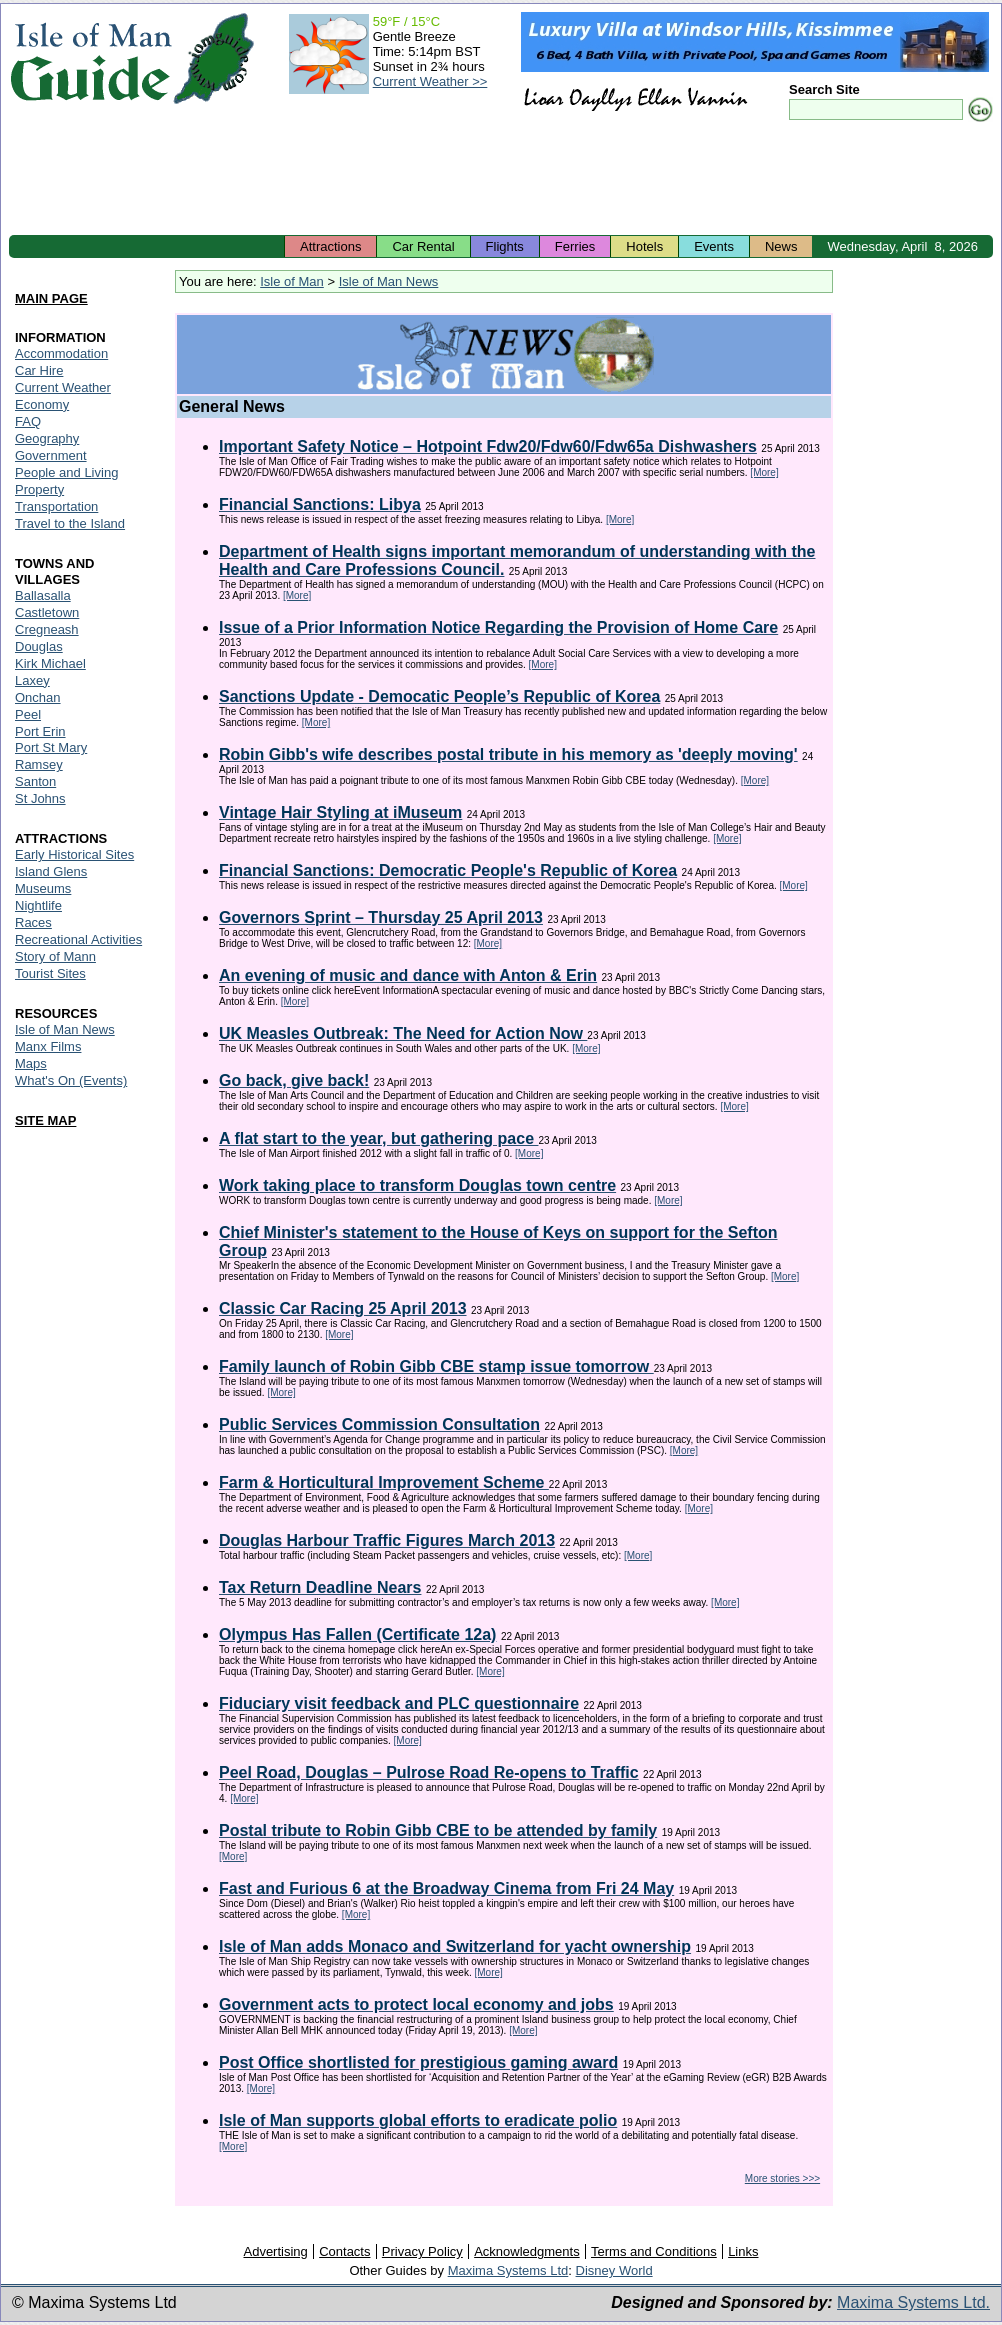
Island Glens (51, 871)
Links (743, 2251)
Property (39, 489)
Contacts (344, 2251)
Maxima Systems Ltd (508, 2270)
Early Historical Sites (74, 854)
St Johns (40, 798)
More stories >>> (782, 2178)
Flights (505, 246)
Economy (42, 404)
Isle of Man (292, 281)
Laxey (32, 680)
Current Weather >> (430, 81)
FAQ (28, 421)
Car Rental (423, 246)
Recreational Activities (78, 939)
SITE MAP (45, 1120)
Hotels (644, 246)
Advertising (275, 2251)
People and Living (66, 472)
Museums (43, 888)
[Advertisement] (501, 180)
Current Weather (63, 387)
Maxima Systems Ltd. (913, 2302)
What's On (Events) (71, 1080)
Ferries (575, 246)
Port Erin (40, 731)
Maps (31, 1063)
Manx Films (48, 1046)
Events (714, 246)
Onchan (38, 697)
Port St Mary (51, 747)
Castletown (47, 612)
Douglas (39, 646)
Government (51, 455)
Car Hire (39, 370)
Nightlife (38, 905)
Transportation (56, 506)
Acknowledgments (527, 2251)
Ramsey (39, 764)
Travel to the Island (70, 523)
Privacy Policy (422, 2251)
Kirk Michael (50, 663)
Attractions (330, 246)
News (781, 246)
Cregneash (47, 629)
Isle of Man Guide (90, 58)
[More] (764, 472)
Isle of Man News (389, 281)
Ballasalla (43, 595)
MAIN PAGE (51, 298)
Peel (28, 714)
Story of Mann (55, 956)
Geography (47, 438)
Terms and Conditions (654, 2251)
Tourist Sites (50, 973)
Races (33, 922)
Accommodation (61, 353)
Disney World (614, 2270)
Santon (35, 781)
